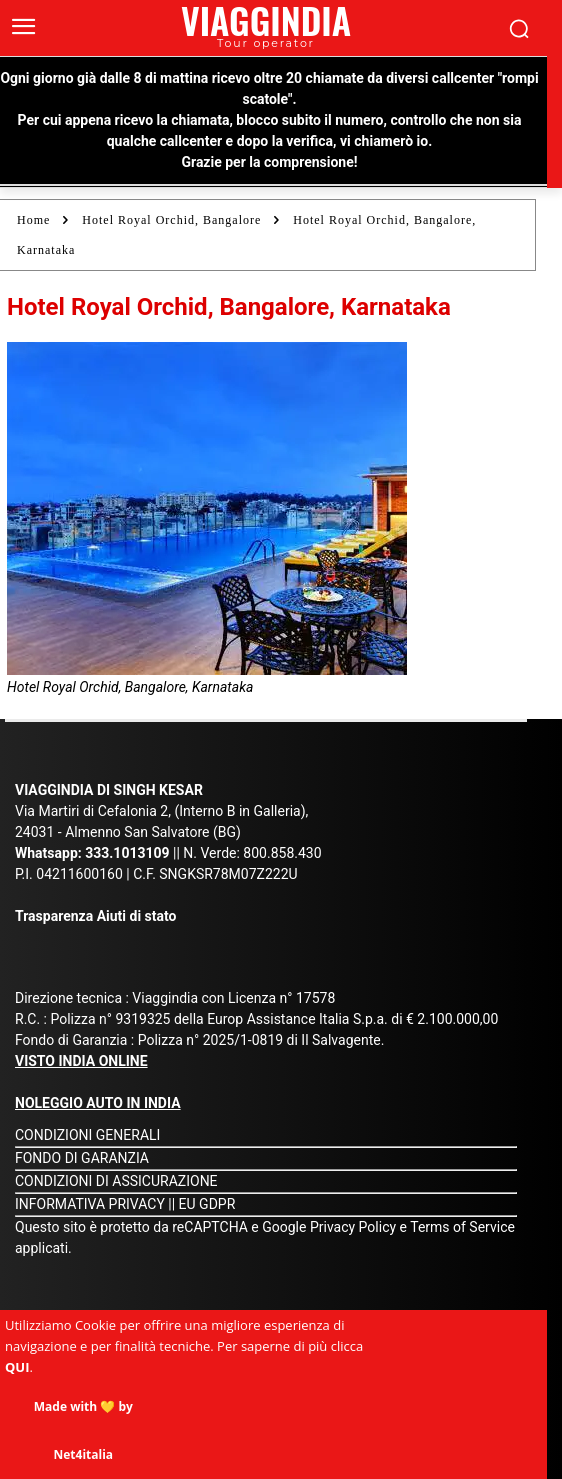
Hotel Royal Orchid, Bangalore (171, 220)
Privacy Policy (355, 1227)
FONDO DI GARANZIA (82, 1158)
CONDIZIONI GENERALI (87, 1135)
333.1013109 (127, 853)
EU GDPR (207, 1204)
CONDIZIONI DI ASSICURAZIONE (116, 1181)
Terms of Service (462, 1227)
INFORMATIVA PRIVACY (90, 1204)
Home (33, 220)
